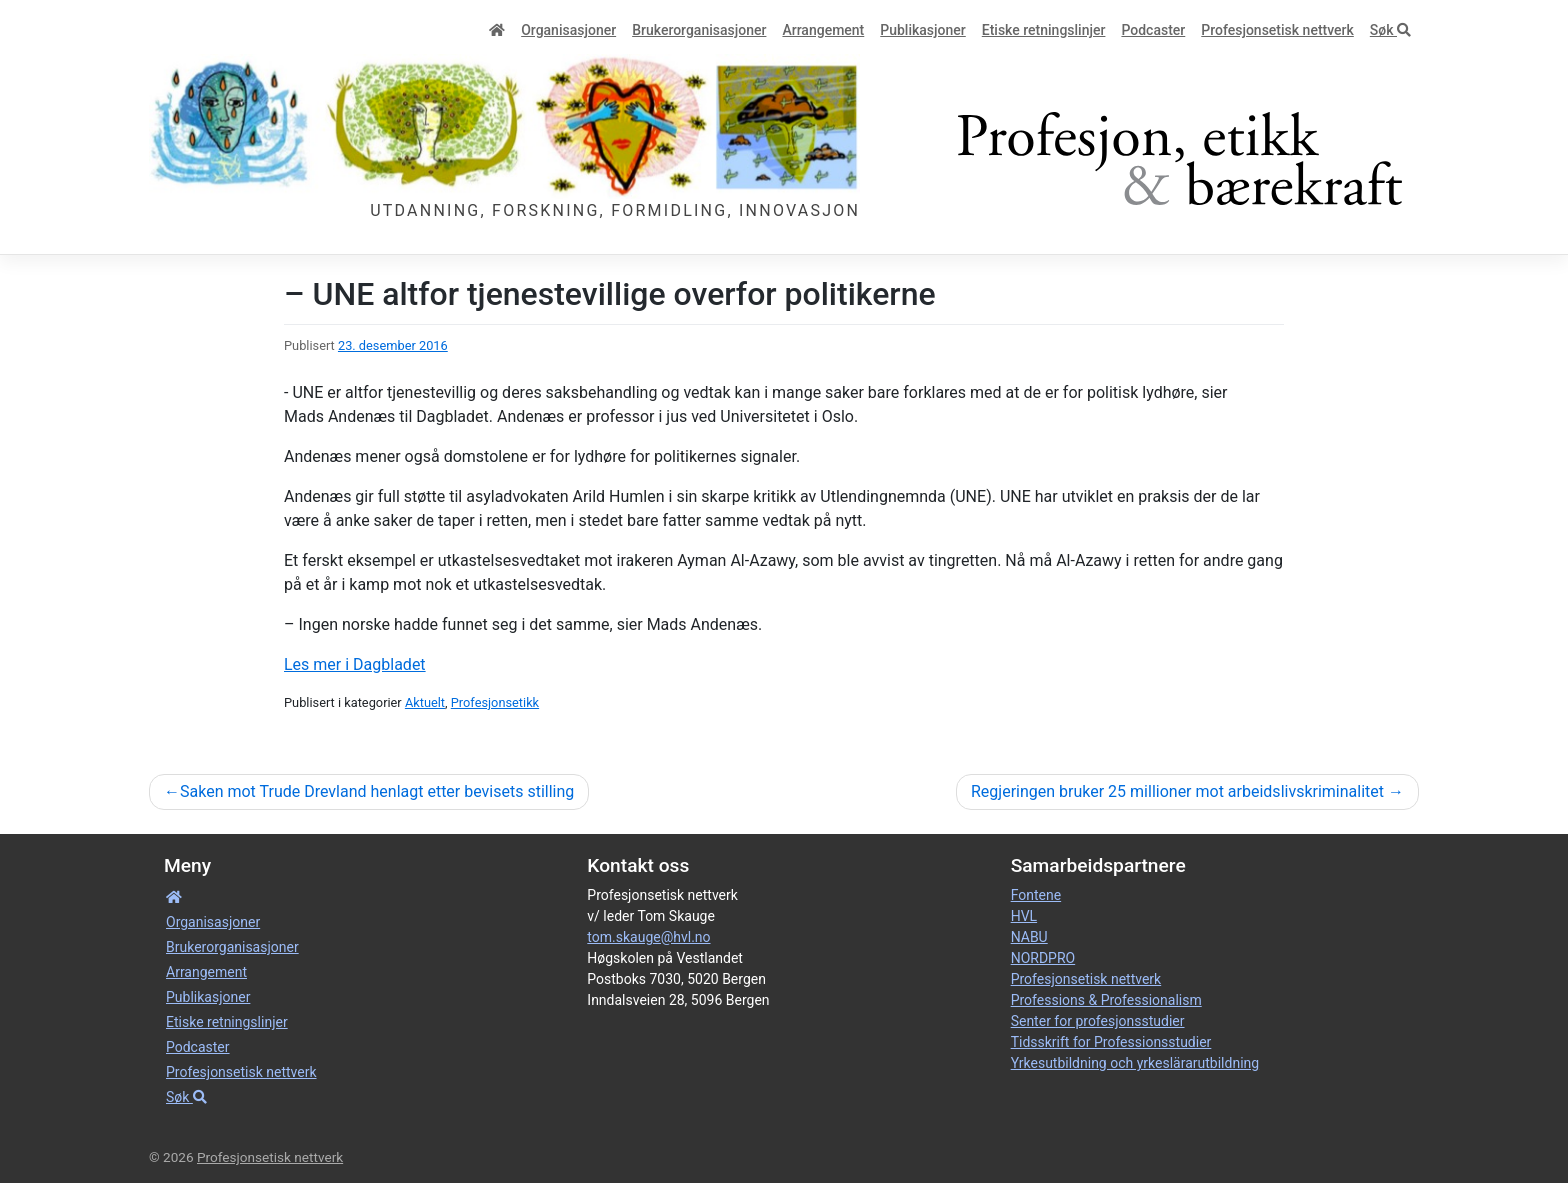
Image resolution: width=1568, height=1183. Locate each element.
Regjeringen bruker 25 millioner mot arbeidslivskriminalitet (1177, 791)
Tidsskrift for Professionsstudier (1111, 1042)
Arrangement (823, 30)
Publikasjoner (922, 30)
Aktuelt (425, 702)
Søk (1390, 30)
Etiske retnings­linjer (1044, 30)
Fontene (1036, 895)
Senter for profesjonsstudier (1098, 1021)
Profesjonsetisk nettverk (1277, 30)
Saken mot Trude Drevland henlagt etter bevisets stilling (377, 791)
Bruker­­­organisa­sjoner (699, 30)
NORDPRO (1043, 958)
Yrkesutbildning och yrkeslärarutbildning (1135, 1063)
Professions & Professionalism (1106, 1000)
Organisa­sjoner (568, 30)
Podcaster (1153, 30)
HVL (1024, 916)
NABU (1029, 937)
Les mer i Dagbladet (355, 664)
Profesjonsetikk (495, 702)
